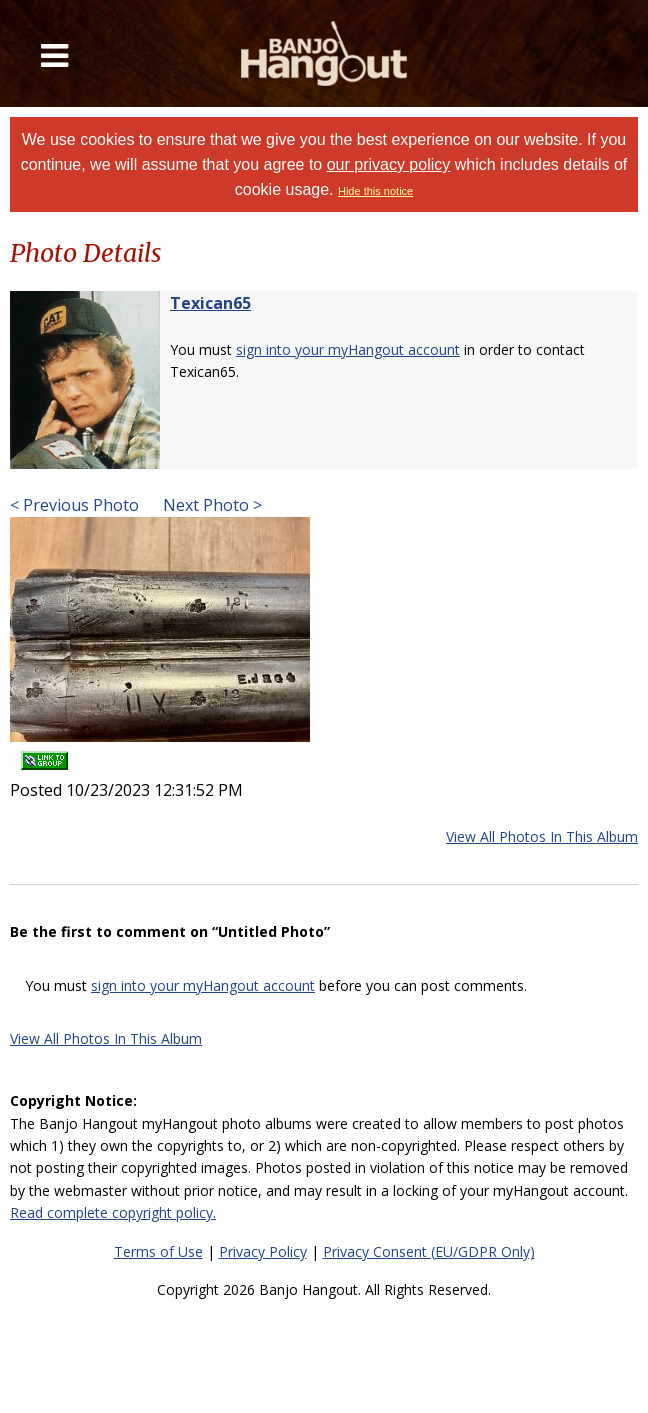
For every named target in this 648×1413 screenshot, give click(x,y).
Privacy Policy (263, 1251)
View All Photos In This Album (542, 836)
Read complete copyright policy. (113, 1212)
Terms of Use (158, 1251)
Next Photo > (210, 505)
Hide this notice (375, 191)
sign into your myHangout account (348, 349)
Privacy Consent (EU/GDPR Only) (429, 1251)
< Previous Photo (74, 505)
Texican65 (210, 303)
